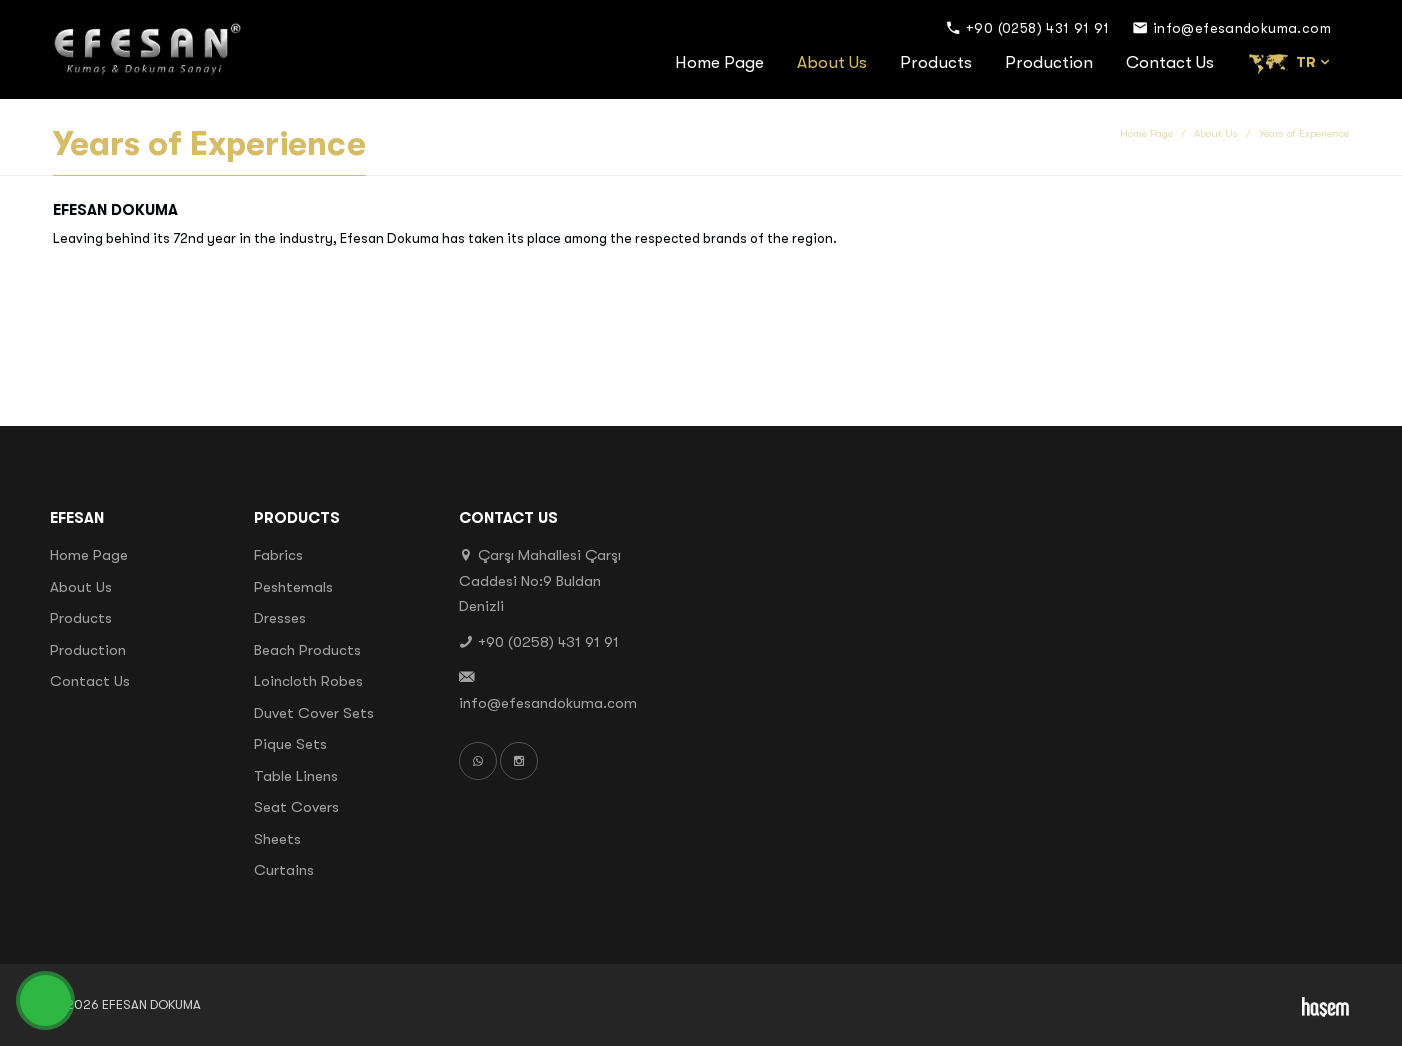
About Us (832, 62)
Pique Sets (290, 744)
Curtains (284, 870)
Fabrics (278, 555)
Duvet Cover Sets (314, 713)
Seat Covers (296, 807)
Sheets (277, 839)
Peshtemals (293, 587)
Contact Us (1170, 62)
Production (1049, 62)
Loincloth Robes (308, 681)
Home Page (719, 62)
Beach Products (307, 650)
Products (936, 62)
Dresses (280, 618)
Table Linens (296, 776)
